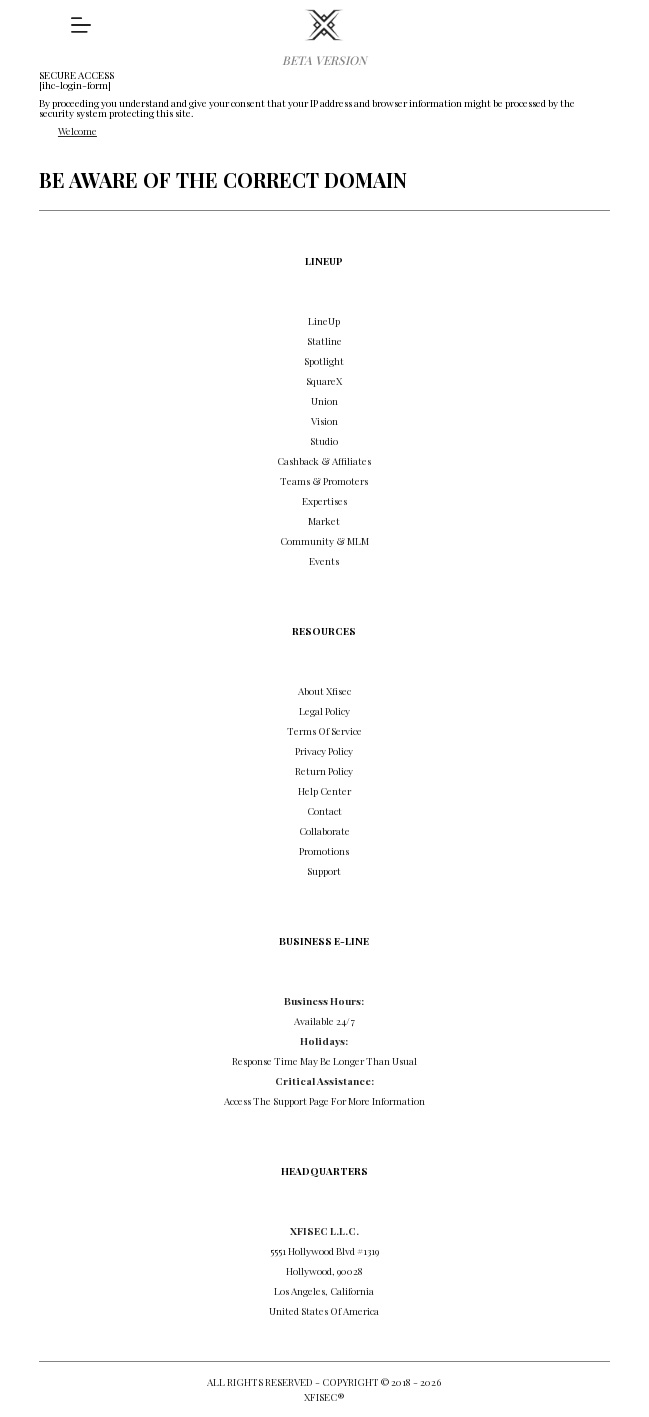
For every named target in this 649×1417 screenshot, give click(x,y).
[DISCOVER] (81, 25)
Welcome (77, 131)
